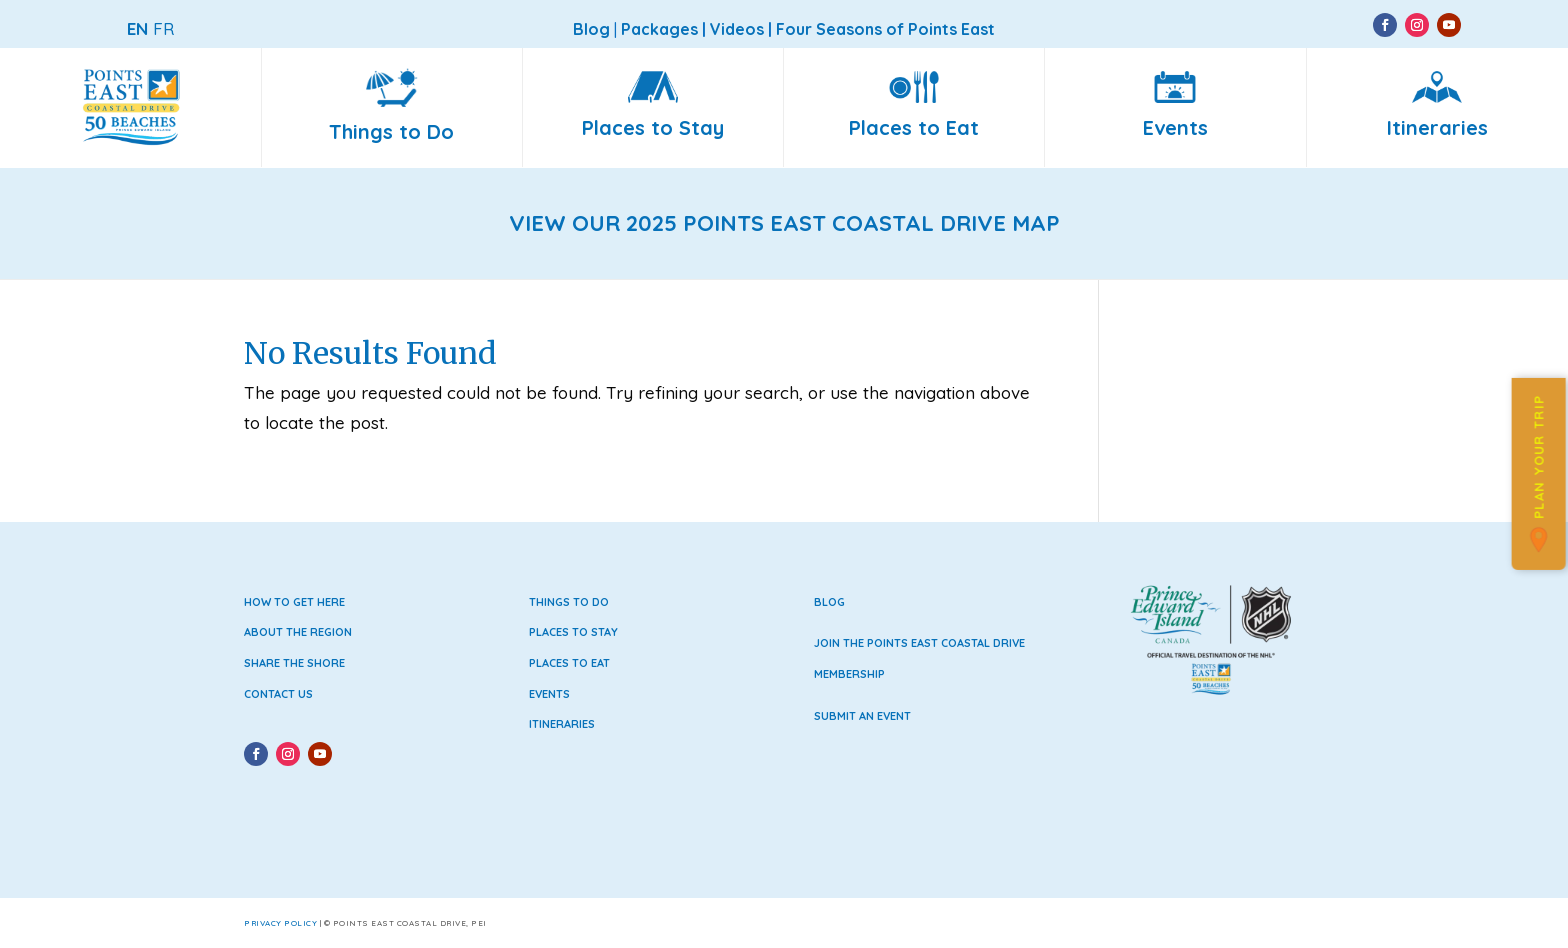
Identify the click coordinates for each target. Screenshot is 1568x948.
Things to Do (569, 602)
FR (163, 28)
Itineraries (562, 724)
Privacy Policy (280, 923)
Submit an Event (862, 716)
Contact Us (278, 694)
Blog (829, 602)
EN (137, 28)
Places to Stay (573, 632)
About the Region (298, 632)
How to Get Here (294, 602)
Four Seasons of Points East (885, 29)
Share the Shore (294, 663)
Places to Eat (569, 663)
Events (549, 694)
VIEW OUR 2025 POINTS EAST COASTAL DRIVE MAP (784, 223)
